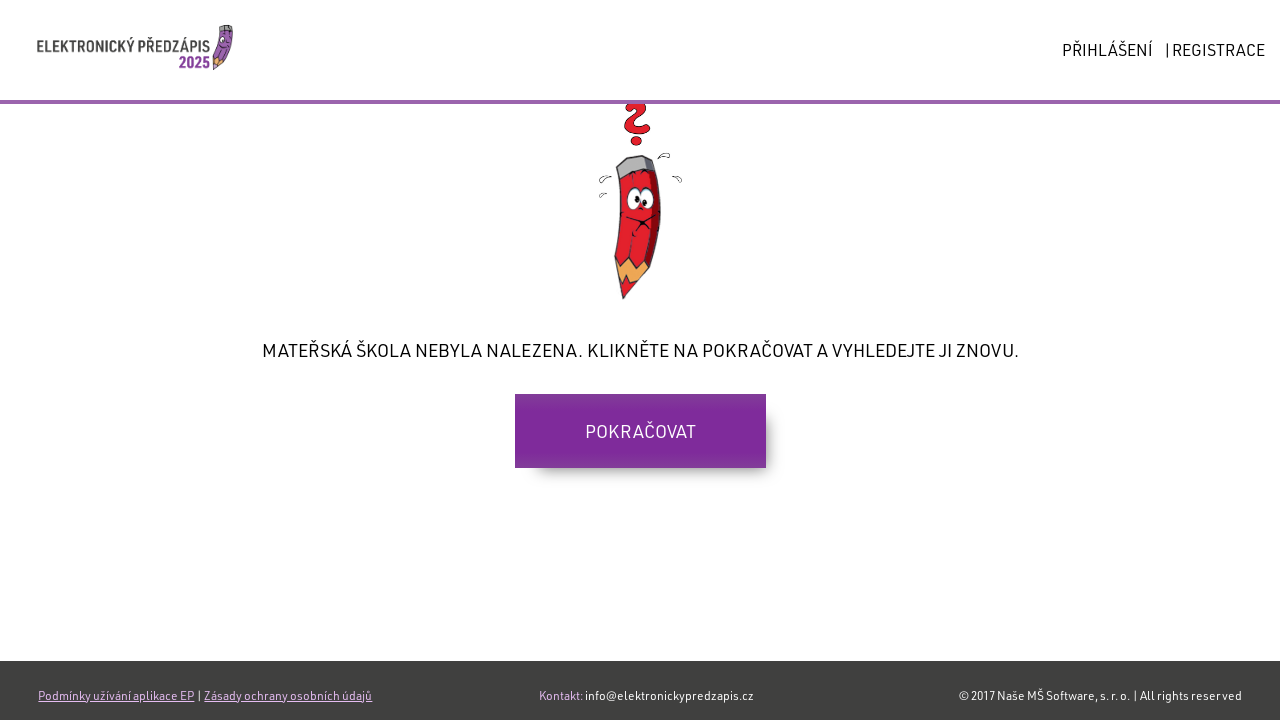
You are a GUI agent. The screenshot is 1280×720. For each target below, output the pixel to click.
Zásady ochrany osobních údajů (288, 695)
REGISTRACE (1218, 49)
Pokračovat (640, 431)
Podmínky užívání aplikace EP (116, 695)
